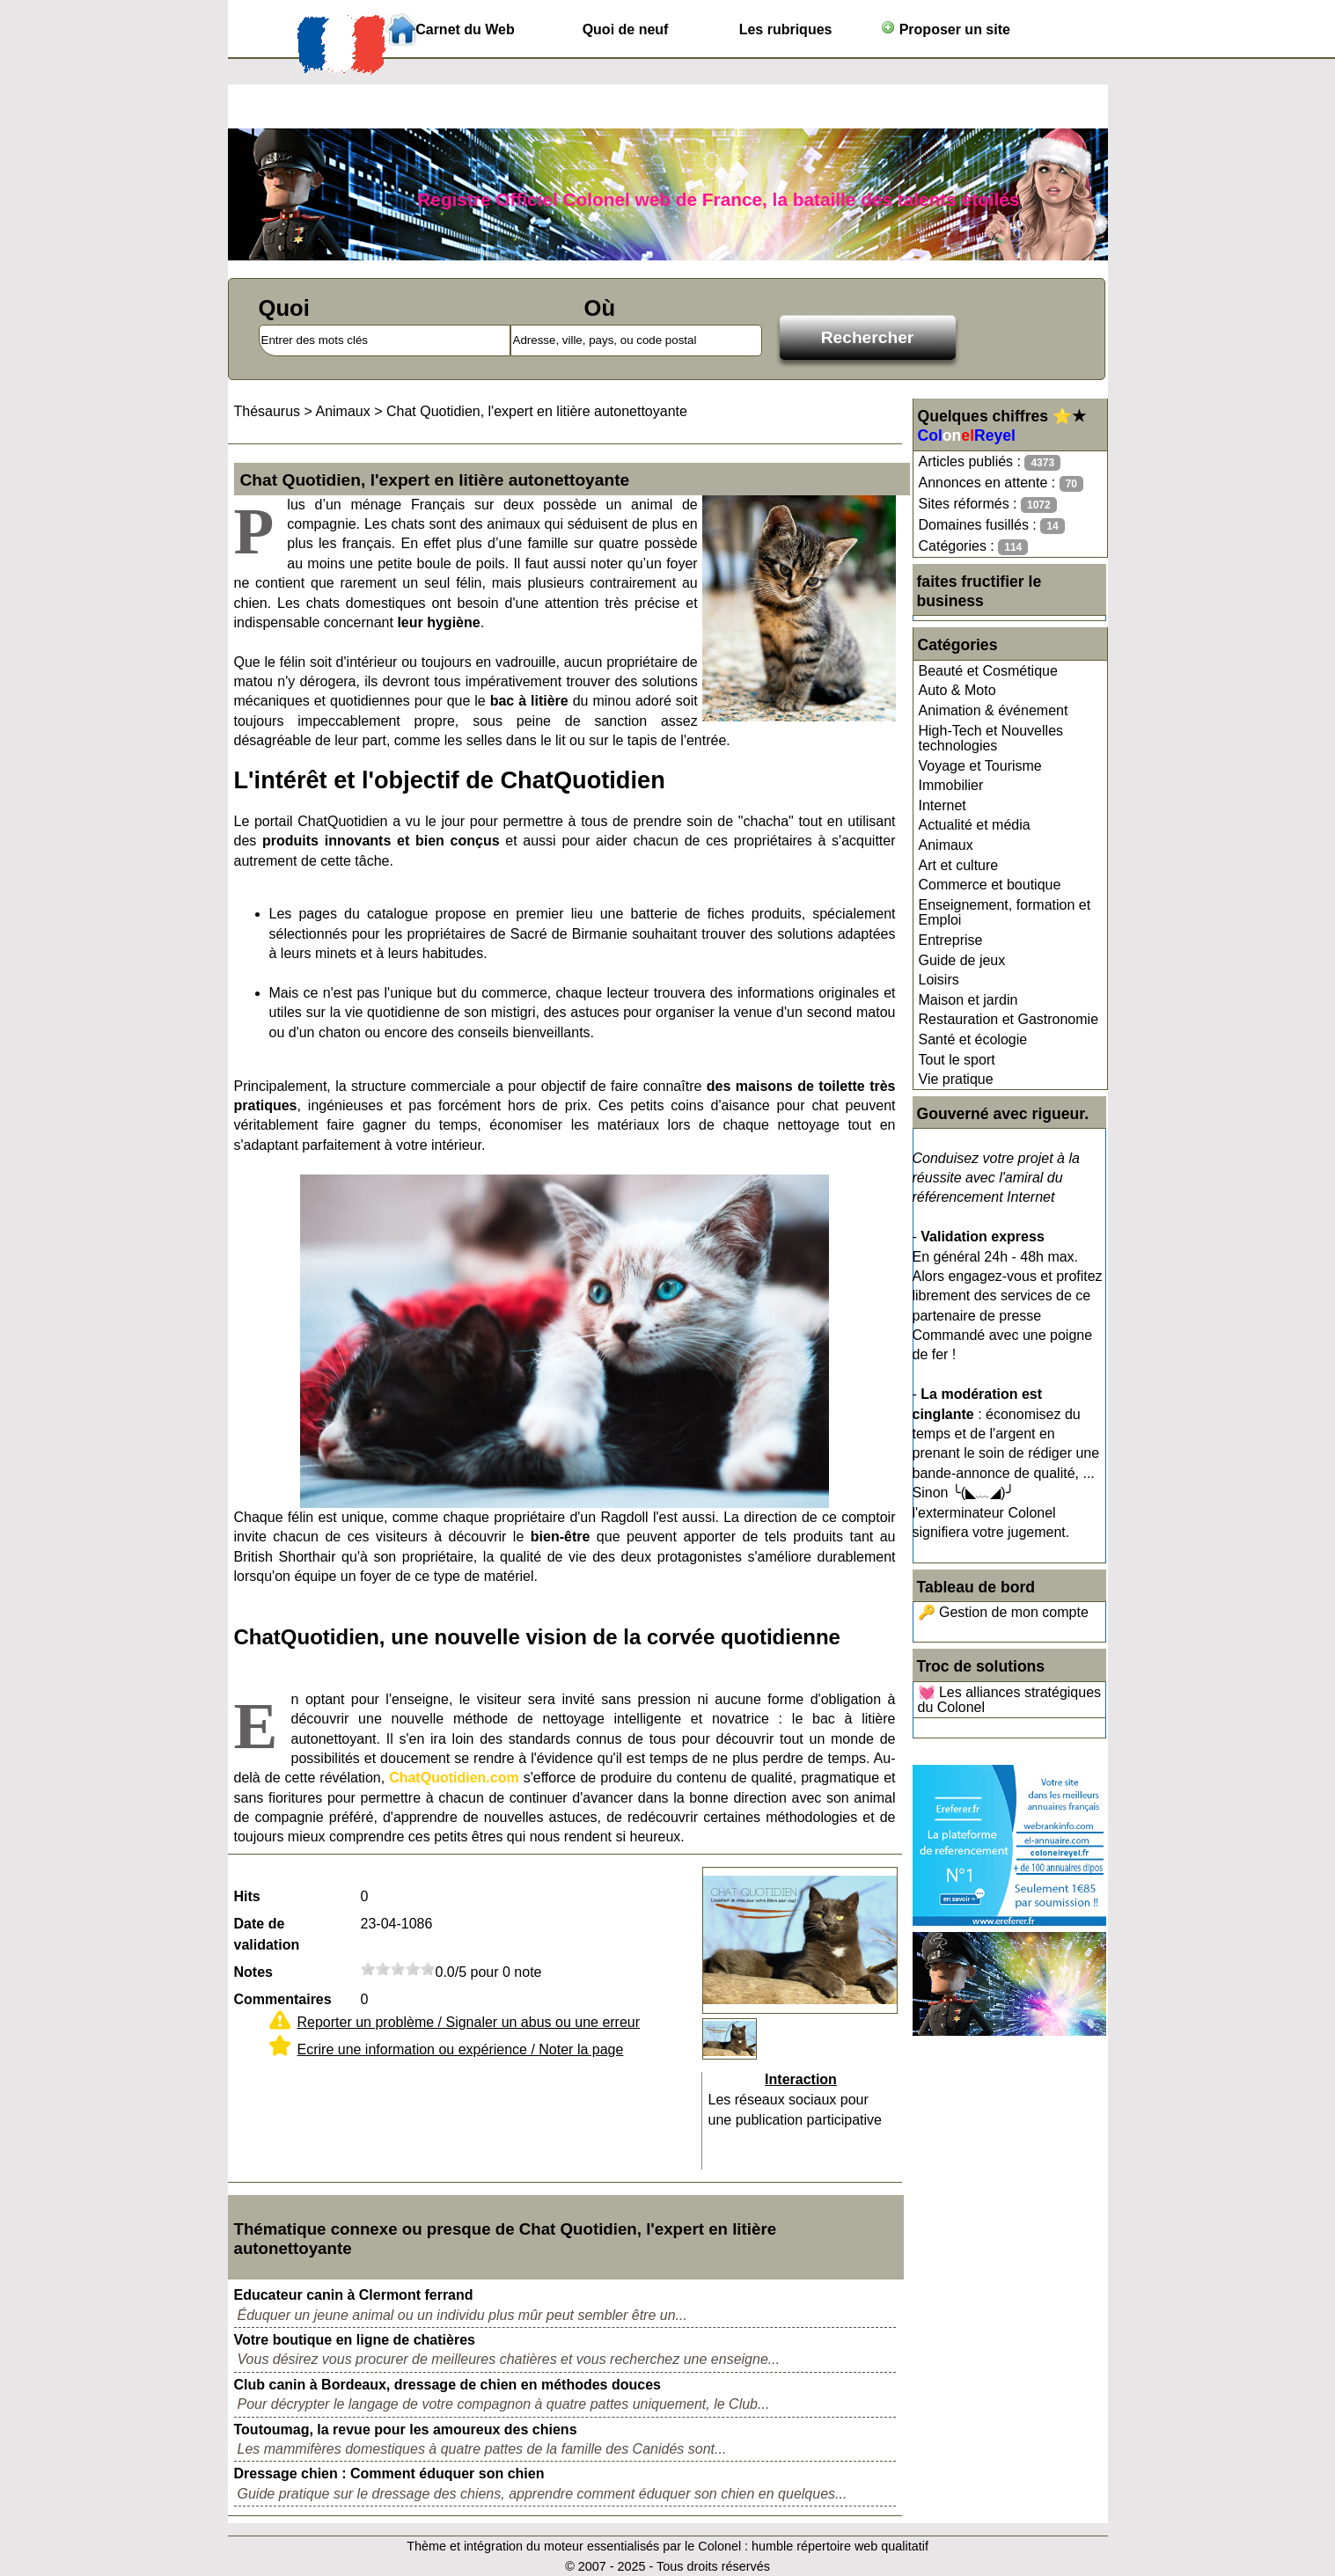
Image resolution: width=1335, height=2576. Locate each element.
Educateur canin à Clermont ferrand (353, 2294)
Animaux (946, 845)
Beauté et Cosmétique (988, 670)
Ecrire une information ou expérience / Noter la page (460, 2049)
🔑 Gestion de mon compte (1003, 1612)
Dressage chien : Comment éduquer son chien (389, 2473)
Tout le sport (957, 1059)
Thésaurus (267, 411)
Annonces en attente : (1001, 483)
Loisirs (939, 979)
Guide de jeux (962, 960)
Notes (253, 1972)
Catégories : (974, 546)
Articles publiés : (990, 462)
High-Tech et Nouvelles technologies (991, 738)
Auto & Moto (957, 690)
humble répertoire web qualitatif (840, 2546)
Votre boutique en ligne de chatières (354, 2339)
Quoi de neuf (626, 29)
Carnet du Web (465, 29)
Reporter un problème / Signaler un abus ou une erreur (469, 2022)
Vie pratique (956, 1079)
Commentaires (283, 1999)
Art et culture (959, 865)
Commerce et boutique (990, 884)
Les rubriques (786, 29)
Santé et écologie (973, 1039)
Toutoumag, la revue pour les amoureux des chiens (405, 2429)
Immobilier (951, 785)
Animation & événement (993, 710)
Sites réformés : (988, 504)
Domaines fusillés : (992, 525)
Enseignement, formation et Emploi (1005, 912)
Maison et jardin (968, 999)
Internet (942, 805)
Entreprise (951, 940)
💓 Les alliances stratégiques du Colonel (1010, 1700)
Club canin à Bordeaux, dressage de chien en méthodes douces (447, 2384)
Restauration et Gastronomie (1009, 1019)
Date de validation (267, 1934)
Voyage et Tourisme (980, 765)
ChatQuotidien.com (454, 1777)
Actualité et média (975, 824)
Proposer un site (945, 28)
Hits (247, 1896)
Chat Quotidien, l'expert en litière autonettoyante (536, 411)
